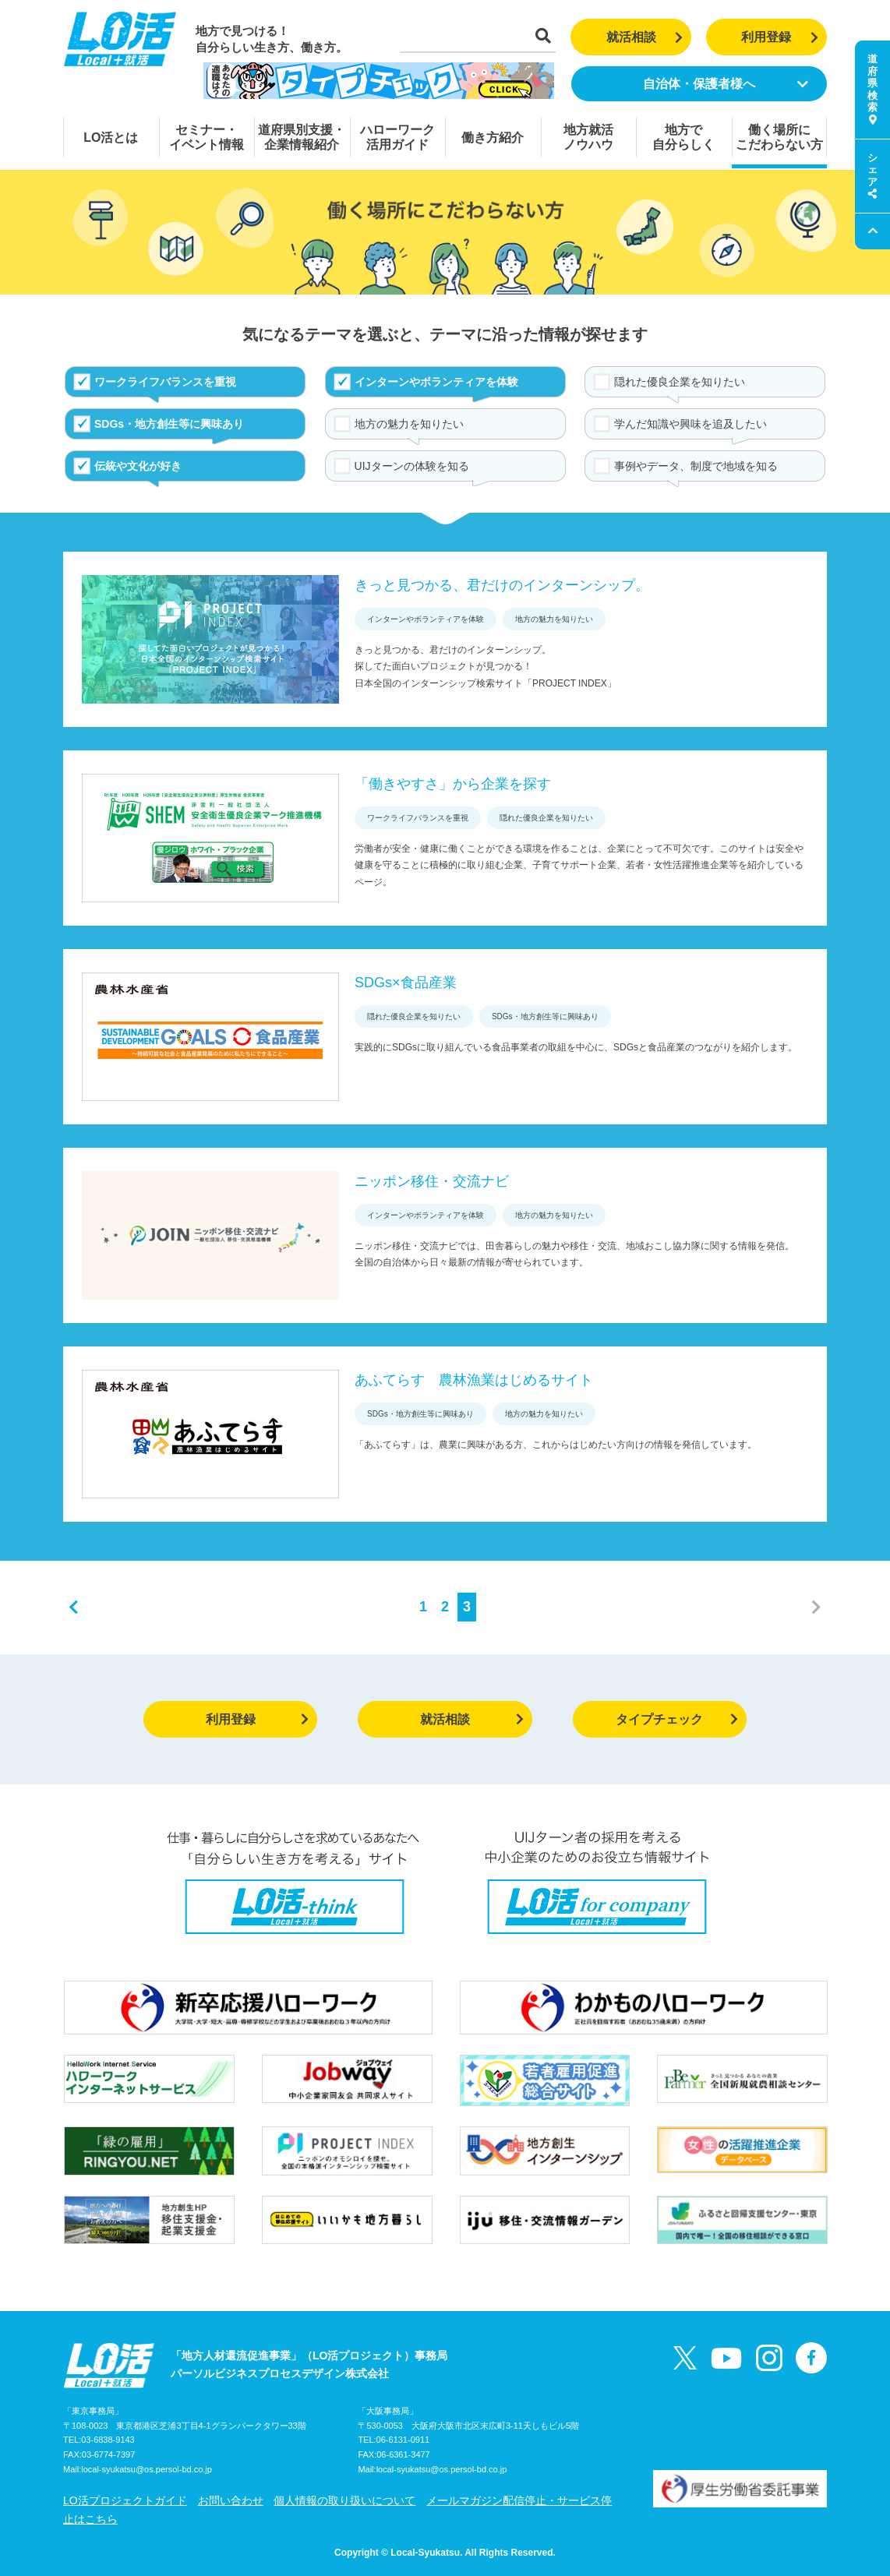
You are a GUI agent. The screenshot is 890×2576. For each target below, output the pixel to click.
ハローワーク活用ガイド (397, 137)
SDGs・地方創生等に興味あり (169, 424)
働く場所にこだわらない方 (779, 137)
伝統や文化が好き (138, 466)
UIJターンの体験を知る (412, 466)
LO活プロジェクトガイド (125, 2500)
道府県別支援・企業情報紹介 (301, 137)
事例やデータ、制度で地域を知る (696, 466)
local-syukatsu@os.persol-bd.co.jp (146, 2469)
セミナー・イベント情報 (206, 137)
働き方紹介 (492, 137)
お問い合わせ (230, 2500)
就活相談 (644, 37)
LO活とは (110, 137)
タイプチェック (677, 1719)
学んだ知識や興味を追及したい (690, 424)
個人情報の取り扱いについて (344, 2500)
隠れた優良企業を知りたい (679, 382)
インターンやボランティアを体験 (436, 382)
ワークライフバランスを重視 (165, 382)
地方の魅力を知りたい (409, 424)
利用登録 (779, 37)
